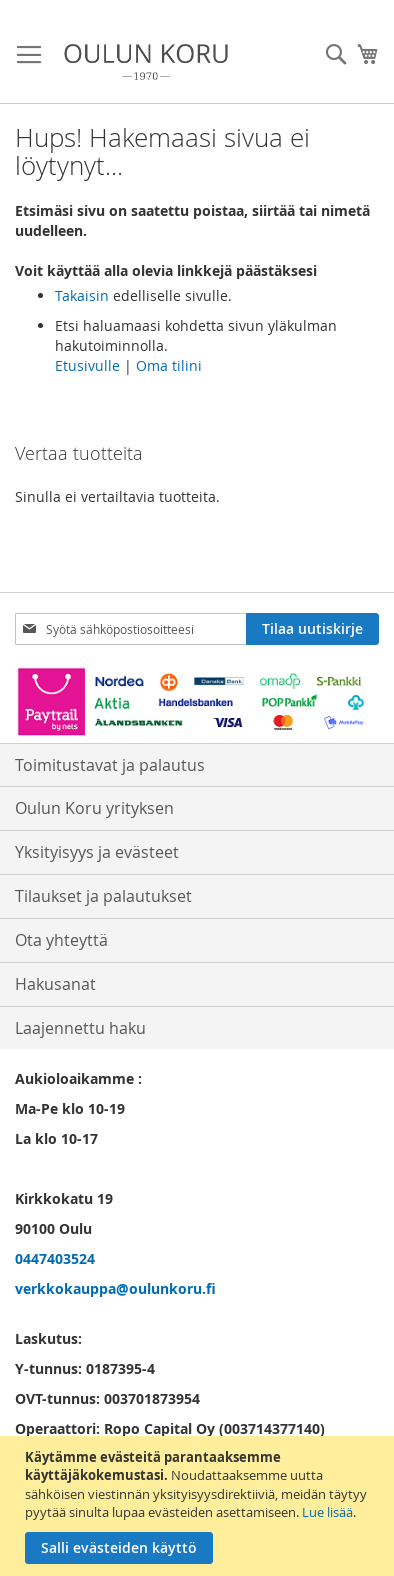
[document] (199, 1506)
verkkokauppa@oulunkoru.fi (115, 1288)
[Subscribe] (312, 629)
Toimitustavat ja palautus (110, 765)
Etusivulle (87, 365)
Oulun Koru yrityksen (94, 808)
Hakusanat (55, 984)
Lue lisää (327, 1512)
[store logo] (146, 62)
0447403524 (55, 1258)
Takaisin (82, 295)
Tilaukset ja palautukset (103, 896)
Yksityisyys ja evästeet (97, 852)
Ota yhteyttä (61, 940)
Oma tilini (169, 365)
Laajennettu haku (80, 1028)
